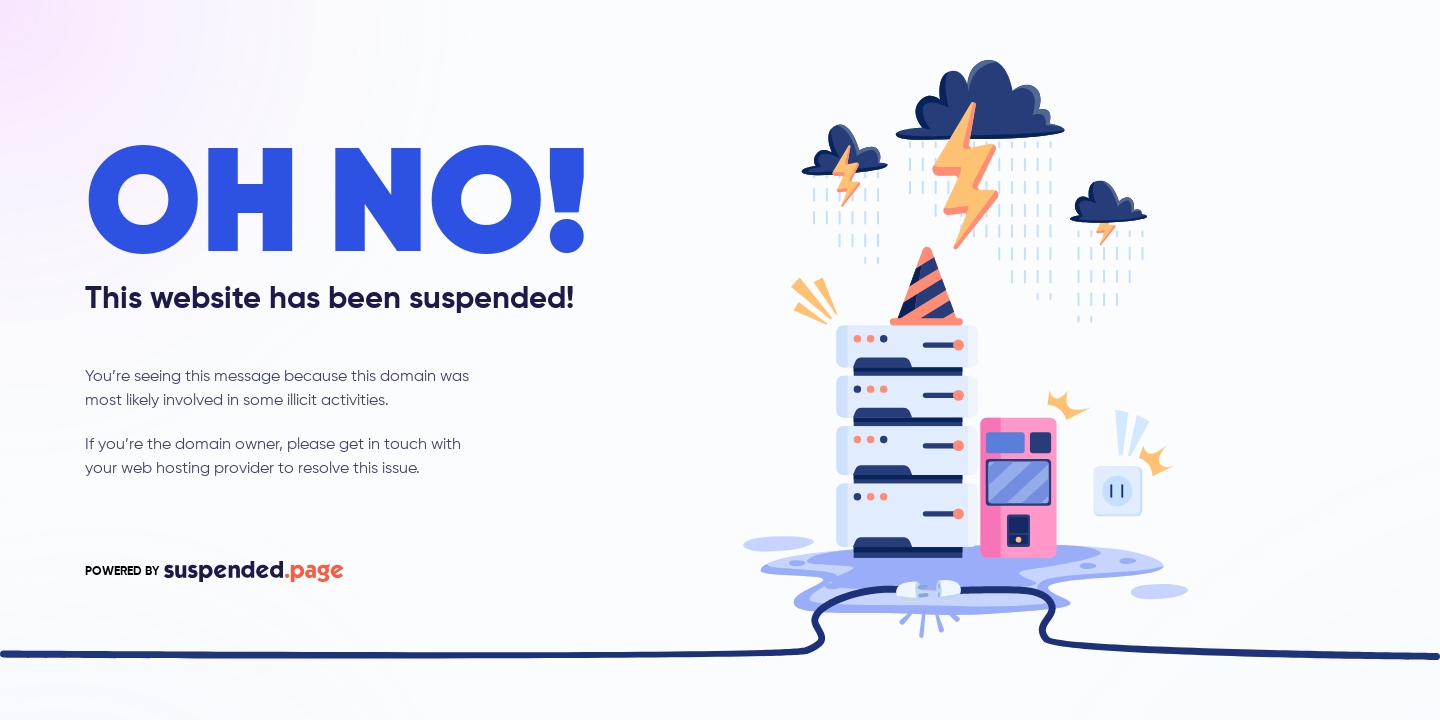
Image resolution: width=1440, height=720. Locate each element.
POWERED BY (214, 571)
